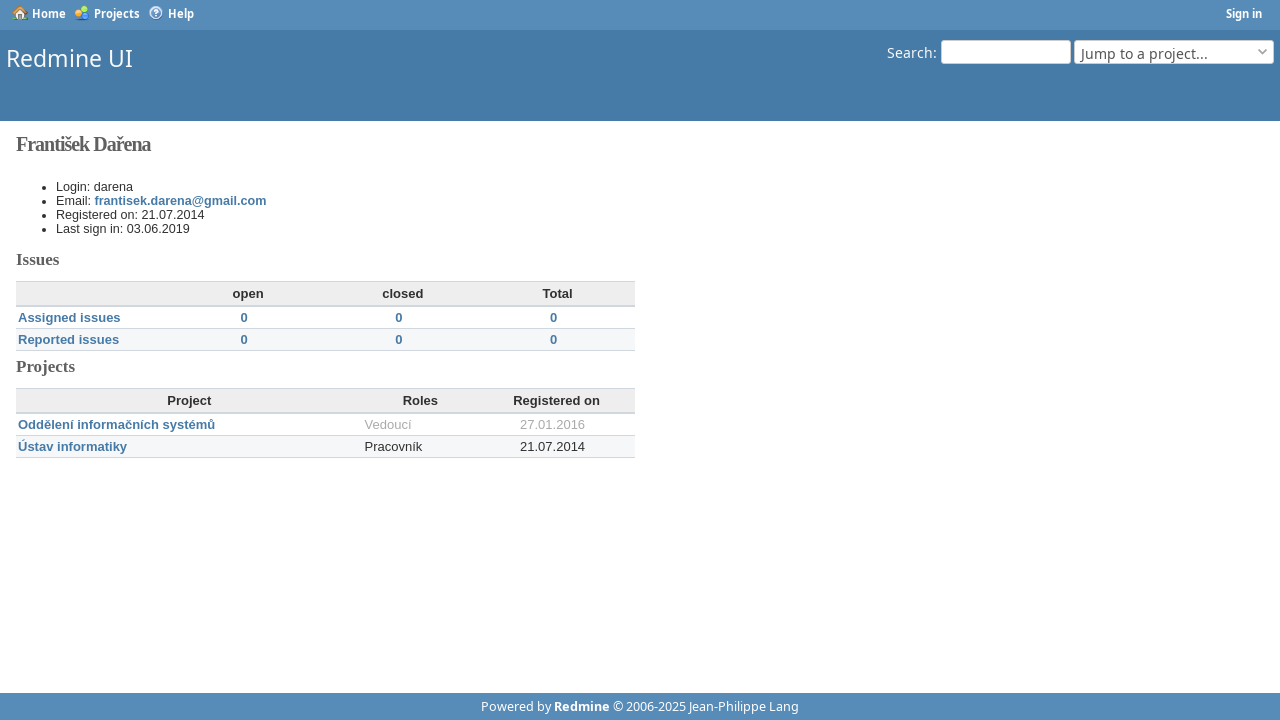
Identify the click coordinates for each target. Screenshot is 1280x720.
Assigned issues (69, 317)
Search (910, 51)
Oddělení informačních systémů (116, 424)
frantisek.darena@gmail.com (181, 201)
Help (181, 13)
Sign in (1244, 13)
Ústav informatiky (72, 446)
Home (49, 13)
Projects (117, 13)
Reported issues (68, 339)
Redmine (582, 706)
